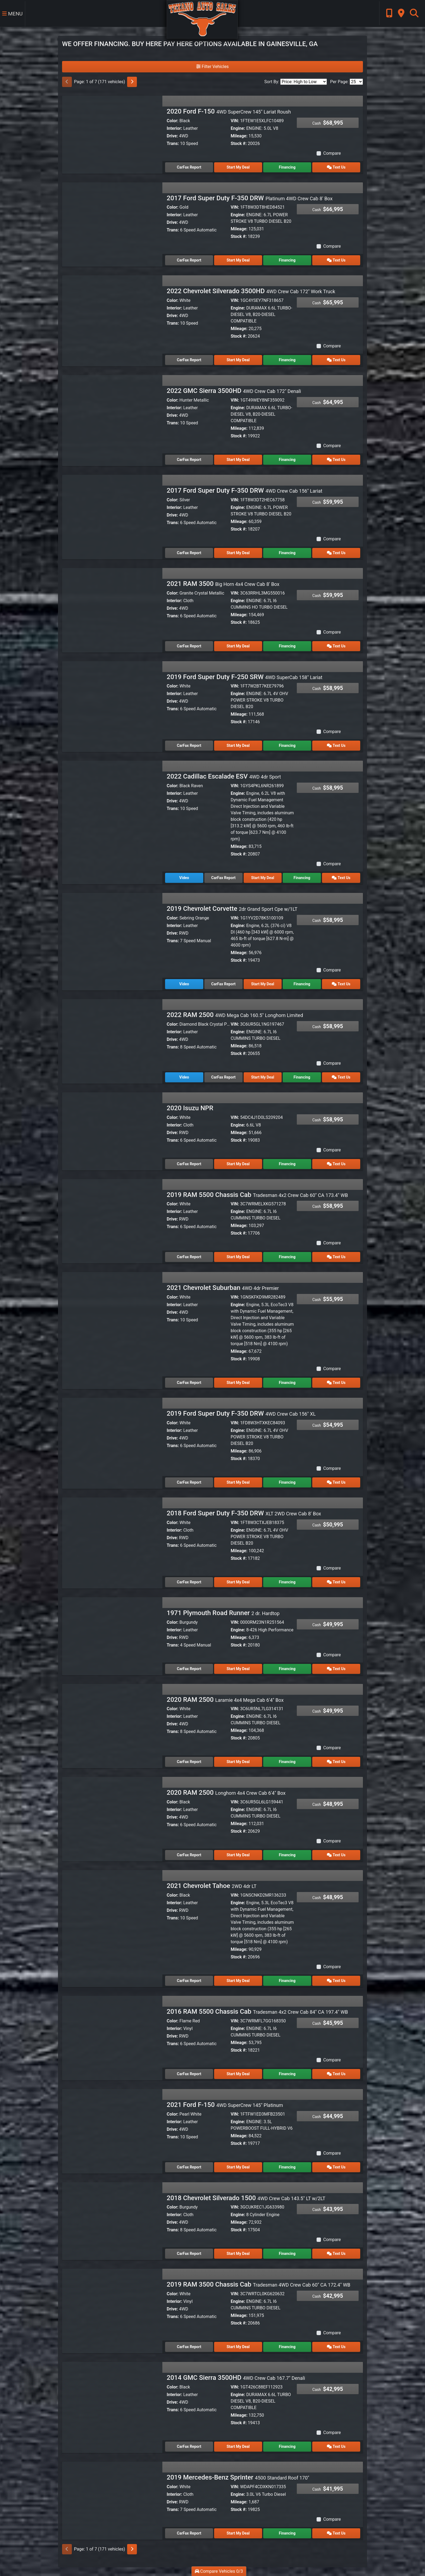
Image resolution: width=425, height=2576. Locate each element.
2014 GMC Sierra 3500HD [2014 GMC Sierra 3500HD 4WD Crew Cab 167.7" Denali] (236, 2377)
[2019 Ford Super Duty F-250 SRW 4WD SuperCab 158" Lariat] (112, 698)
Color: (172, 120)
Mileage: (239, 135)
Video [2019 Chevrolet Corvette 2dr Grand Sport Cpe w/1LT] (184, 984)
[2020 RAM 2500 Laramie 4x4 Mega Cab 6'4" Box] (112, 1721)
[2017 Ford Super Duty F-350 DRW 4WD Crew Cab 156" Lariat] (112, 512)
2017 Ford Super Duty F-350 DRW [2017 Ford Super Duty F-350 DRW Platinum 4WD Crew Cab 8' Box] (250, 198)
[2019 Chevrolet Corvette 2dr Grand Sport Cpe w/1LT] (112, 930)
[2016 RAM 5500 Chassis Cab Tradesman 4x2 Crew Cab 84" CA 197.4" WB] (112, 2033)
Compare (332, 153)
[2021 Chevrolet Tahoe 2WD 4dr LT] (112, 1907)
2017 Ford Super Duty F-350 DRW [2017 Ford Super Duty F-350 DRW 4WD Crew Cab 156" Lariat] (244, 490)
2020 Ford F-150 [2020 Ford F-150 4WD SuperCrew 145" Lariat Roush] (229, 111)
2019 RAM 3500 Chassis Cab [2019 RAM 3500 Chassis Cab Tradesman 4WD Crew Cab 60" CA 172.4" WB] (258, 2284)
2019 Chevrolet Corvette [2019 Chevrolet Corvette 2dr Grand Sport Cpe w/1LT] (232, 908)
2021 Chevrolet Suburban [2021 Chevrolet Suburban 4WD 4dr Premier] (223, 1288)
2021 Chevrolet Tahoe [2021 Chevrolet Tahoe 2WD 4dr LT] (211, 1886)
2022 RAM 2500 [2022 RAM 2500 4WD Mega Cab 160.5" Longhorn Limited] (235, 1015)
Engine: (238, 128)
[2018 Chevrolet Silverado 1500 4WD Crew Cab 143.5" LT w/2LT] (112, 2219)
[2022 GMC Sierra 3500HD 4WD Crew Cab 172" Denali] (112, 412)
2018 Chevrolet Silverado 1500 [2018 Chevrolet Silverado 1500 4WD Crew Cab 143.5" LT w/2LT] (246, 2198)
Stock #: (239, 143)
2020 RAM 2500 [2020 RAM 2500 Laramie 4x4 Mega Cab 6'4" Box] (225, 1699)
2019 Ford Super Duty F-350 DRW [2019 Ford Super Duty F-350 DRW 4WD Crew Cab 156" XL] (241, 1413)
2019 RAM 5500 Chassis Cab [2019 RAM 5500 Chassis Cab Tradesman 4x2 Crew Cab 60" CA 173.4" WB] (257, 1195)
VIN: (235, 120)
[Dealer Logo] (202, 18)
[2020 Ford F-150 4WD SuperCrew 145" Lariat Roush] (112, 132)
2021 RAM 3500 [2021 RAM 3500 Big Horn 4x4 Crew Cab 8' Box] (223, 583)
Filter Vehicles (212, 66)
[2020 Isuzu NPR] (112, 1129)
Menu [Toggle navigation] (12, 14)
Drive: (172, 135)
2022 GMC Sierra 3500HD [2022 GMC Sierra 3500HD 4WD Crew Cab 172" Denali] (234, 391)
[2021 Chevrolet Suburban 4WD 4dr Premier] (112, 1309)
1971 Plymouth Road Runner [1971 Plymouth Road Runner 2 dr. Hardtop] (223, 1613)
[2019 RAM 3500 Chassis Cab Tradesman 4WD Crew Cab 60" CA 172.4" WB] (112, 2306)
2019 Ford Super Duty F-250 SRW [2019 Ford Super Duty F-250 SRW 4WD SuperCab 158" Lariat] (244, 677)
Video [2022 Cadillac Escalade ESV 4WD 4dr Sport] (184, 878)
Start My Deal (238, 167)
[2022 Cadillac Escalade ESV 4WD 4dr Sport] (112, 797)
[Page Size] (356, 82)
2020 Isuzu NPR (190, 1108)
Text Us (336, 167)
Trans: (173, 143)
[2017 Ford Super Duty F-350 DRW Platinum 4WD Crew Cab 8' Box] (112, 219)
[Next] (132, 82)
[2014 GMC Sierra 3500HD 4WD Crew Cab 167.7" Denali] (112, 2399)
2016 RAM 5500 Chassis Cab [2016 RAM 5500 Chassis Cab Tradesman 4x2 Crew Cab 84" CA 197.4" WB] (257, 2011)
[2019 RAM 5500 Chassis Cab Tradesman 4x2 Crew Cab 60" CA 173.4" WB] (112, 1216)
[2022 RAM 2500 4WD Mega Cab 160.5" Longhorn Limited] (112, 1036)
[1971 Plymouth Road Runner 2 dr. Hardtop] (112, 1634)
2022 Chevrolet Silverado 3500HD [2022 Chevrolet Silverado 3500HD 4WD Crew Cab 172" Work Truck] (251, 291)
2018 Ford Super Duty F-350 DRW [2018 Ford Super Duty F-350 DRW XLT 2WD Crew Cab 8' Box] (244, 1513)
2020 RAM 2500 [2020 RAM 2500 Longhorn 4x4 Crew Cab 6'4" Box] (226, 1792)
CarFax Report (189, 167)
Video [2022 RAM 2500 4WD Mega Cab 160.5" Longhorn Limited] (184, 1077)
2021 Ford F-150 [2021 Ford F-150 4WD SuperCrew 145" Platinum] (225, 2105)
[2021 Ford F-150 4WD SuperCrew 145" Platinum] (112, 2126)
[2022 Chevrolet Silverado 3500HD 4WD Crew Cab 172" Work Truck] (112, 312)
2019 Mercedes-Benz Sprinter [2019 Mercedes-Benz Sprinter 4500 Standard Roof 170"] (238, 2477)
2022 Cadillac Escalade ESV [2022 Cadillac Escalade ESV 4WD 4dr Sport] (224, 776)
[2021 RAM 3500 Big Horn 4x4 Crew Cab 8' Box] (112, 605)
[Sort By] (303, 82)
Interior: (174, 128)
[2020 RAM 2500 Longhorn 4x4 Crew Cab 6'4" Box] (112, 1814)
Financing (287, 167)
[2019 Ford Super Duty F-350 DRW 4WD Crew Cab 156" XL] (112, 1435)
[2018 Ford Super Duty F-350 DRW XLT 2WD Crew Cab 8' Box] (112, 1534)
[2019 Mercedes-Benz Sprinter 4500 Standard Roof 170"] (112, 2498)
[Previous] (67, 82)
